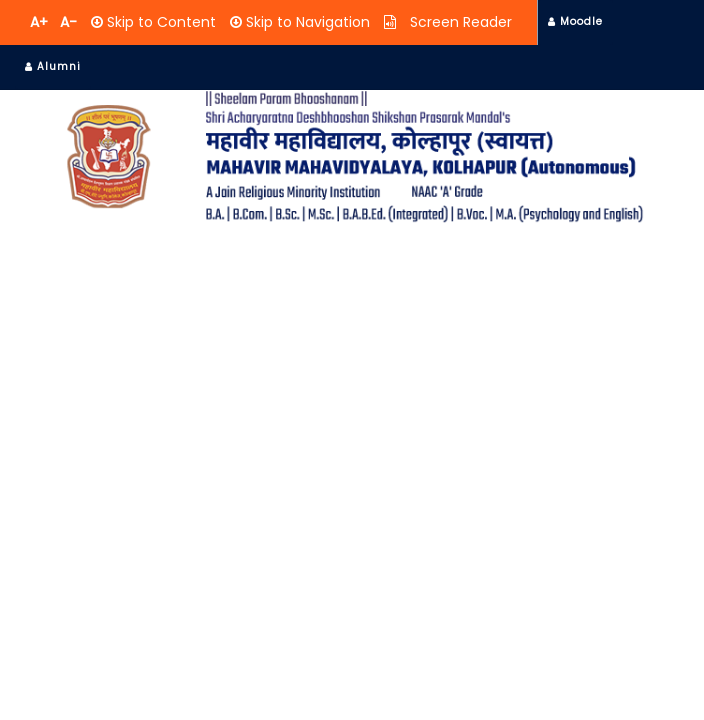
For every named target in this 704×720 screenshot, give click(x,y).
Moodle (575, 21)
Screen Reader (459, 22)
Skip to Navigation (306, 22)
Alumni (53, 66)
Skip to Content (159, 22)
